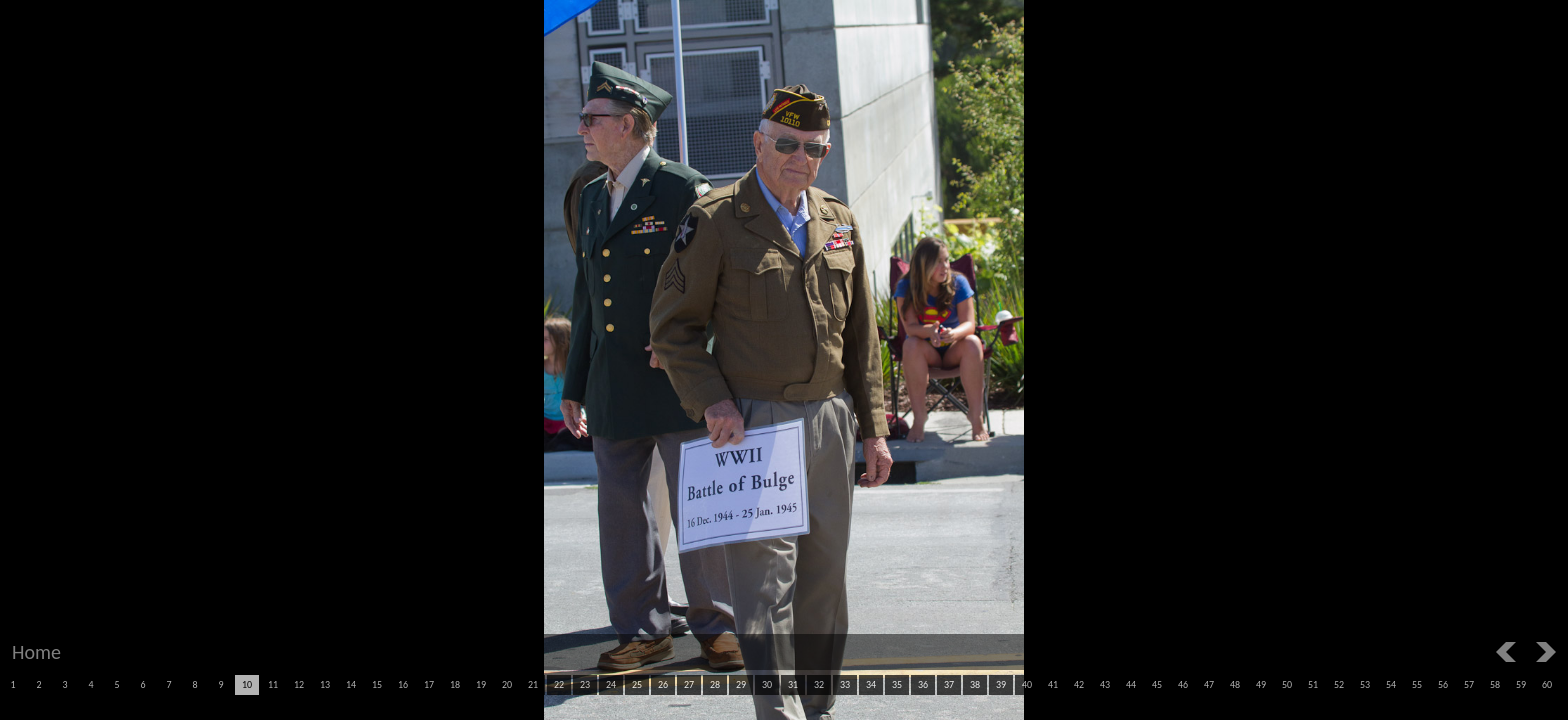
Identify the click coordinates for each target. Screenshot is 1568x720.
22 (559, 684)
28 (715, 684)
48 (1235, 684)
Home (36, 652)
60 (1547, 684)
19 (481, 684)
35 (897, 684)
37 (949, 684)
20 (507, 684)
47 (1209, 684)
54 (1391, 684)
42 (1079, 684)
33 (845, 684)
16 (403, 684)
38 (975, 684)
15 (377, 684)
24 (611, 684)
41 (1053, 684)
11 (273, 684)
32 (819, 684)
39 (1001, 684)
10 (247, 684)
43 (1105, 684)
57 (1469, 684)
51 (1313, 684)
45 (1157, 684)
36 (923, 684)
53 (1365, 684)
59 (1521, 684)
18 (455, 684)
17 (429, 684)
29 (741, 684)
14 (351, 684)
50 (1287, 684)
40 (1027, 684)
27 (689, 684)
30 (767, 684)
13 (325, 684)
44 (1131, 684)
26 (663, 684)
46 (1183, 684)
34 (871, 684)
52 (1339, 684)
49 (1261, 684)
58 (1495, 684)
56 (1443, 684)
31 (793, 684)
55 (1417, 684)
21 (533, 684)
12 (299, 684)
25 (637, 684)
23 (585, 684)
